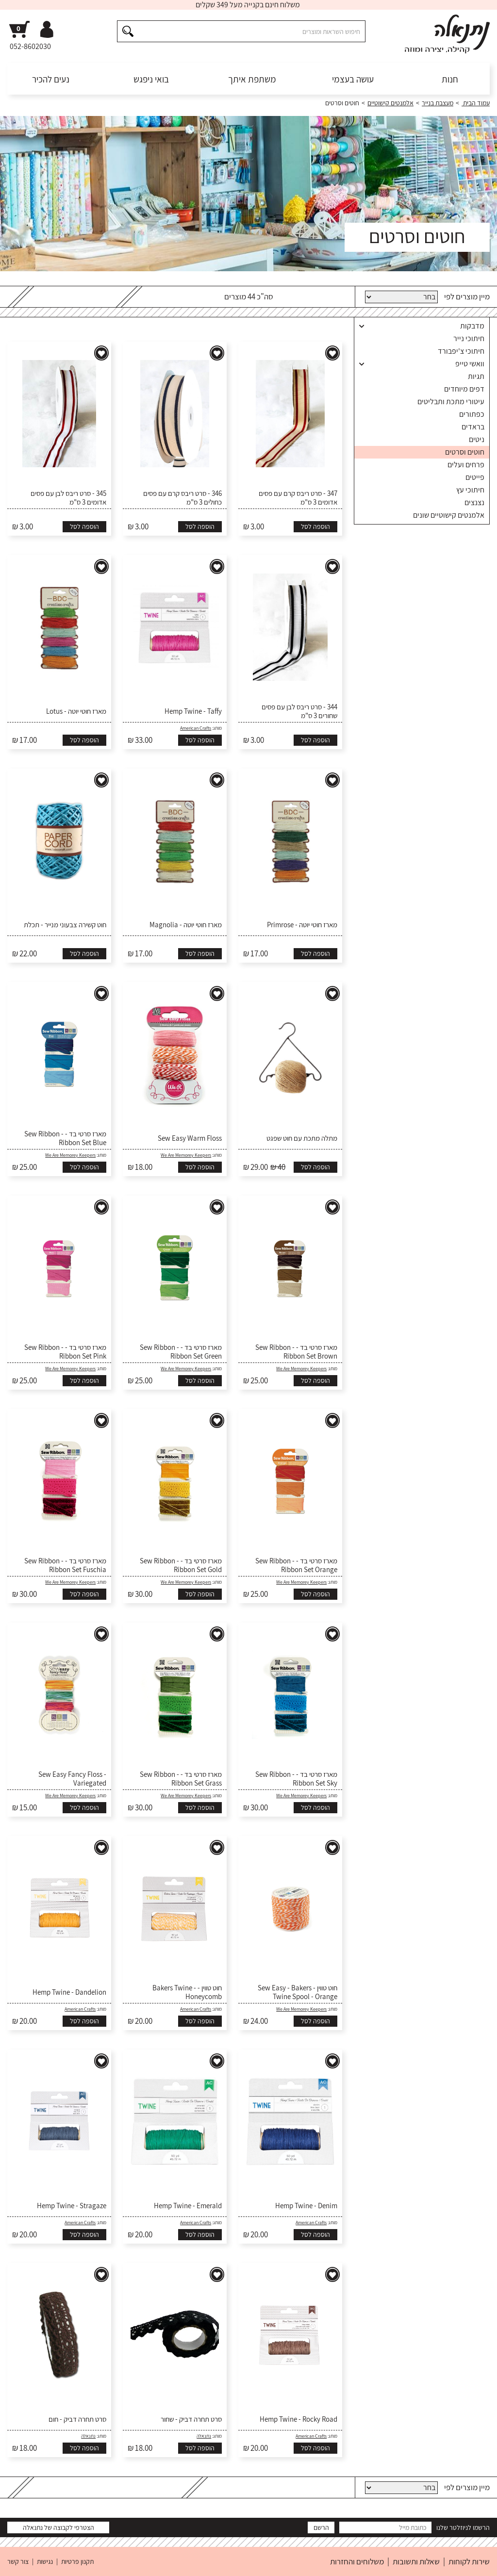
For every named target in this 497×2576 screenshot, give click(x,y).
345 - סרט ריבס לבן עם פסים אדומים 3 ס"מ (68, 498)
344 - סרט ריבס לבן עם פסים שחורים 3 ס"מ (299, 711)
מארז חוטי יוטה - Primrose (302, 924)
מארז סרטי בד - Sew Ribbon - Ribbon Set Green (181, 1352)
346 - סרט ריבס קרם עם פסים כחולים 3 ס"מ (182, 498)
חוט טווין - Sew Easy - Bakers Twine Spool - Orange (297, 1992)
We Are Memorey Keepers (186, 1155)
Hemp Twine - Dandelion (69, 1992)
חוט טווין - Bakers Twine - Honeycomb (187, 1992)
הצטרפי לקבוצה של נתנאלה (58, 2527)
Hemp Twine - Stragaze (71, 2205)
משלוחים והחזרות (357, 2561)
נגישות (45, 2561)
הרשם (321, 2527)
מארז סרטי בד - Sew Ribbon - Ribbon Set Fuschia (65, 1565)
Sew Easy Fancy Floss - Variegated (72, 1779)
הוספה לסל (315, 526)
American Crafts (195, 728)
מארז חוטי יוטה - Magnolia (185, 924)
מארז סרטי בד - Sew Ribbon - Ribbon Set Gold (181, 1565)
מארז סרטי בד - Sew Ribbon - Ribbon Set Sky (296, 1779)
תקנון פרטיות (77, 2561)
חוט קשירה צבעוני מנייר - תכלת (65, 924)
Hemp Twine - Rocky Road (298, 2419)
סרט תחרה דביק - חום (77, 2419)
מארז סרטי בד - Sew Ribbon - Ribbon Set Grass (181, 1779)
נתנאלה (204, 2436)
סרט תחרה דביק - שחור (191, 2419)
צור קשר (18, 2561)
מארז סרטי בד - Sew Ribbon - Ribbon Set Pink (65, 1352)
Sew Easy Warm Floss (190, 1138)
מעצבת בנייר (437, 102)
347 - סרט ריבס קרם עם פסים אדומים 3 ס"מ (298, 498)
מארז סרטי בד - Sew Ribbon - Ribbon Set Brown (296, 1352)
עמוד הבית (476, 102)
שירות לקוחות (469, 2561)
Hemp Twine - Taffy (193, 711)
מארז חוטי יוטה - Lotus (76, 711)
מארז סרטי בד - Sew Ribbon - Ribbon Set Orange (296, 1565)
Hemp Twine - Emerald (188, 2205)
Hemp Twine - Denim (306, 2205)
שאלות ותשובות (416, 2561)
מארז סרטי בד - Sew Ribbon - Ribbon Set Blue (65, 1138)
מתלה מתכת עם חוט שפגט (301, 1138)
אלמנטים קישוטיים (390, 102)
